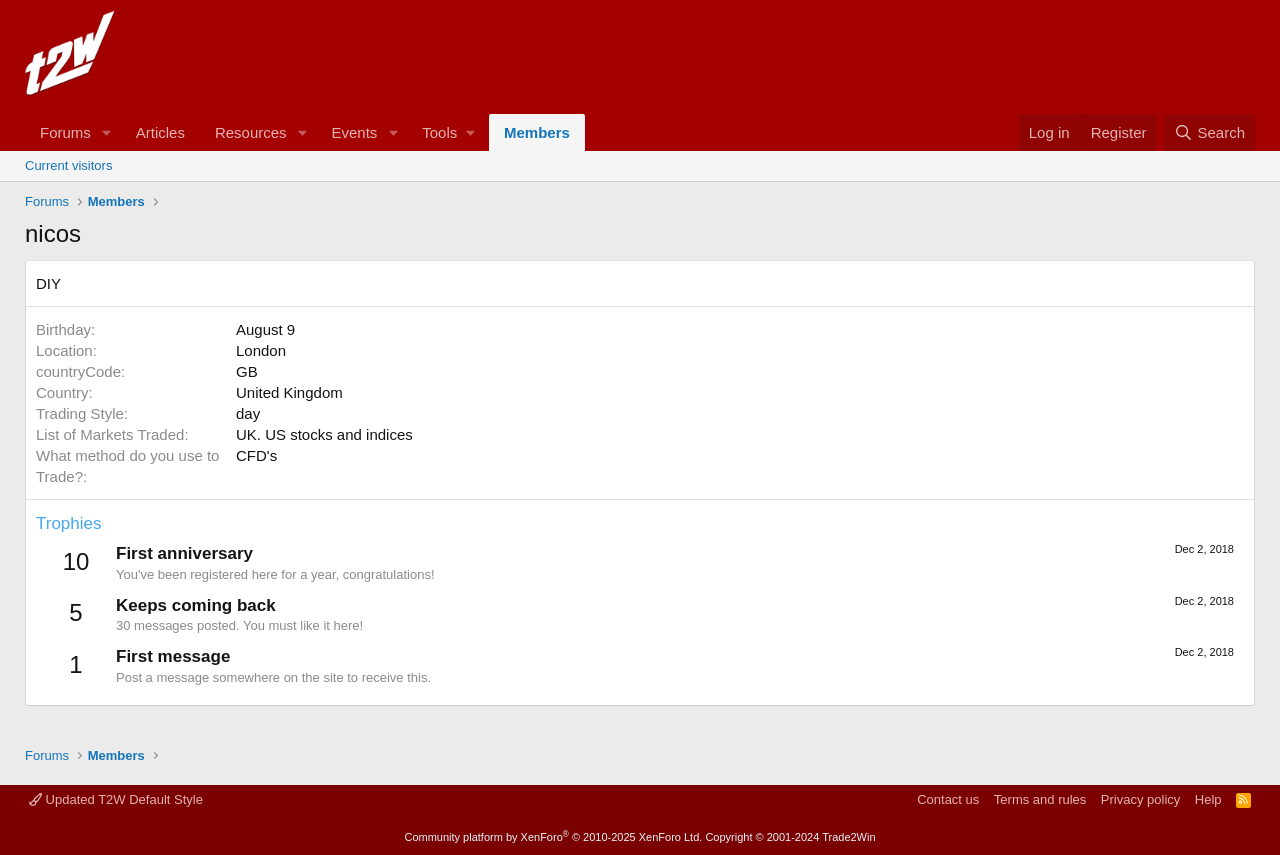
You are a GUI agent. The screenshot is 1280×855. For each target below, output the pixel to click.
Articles (160, 132)
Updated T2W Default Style (116, 799)
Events (354, 132)
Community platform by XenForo (553, 837)
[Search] (1209, 132)
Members (537, 132)
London (261, 350)
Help (1208, 799)
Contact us (948, 799)
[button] (107, 132)
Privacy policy (1140, 799)
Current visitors (68, 165)
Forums (65, 132)
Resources (251, 132)
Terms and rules (1040, 799)
